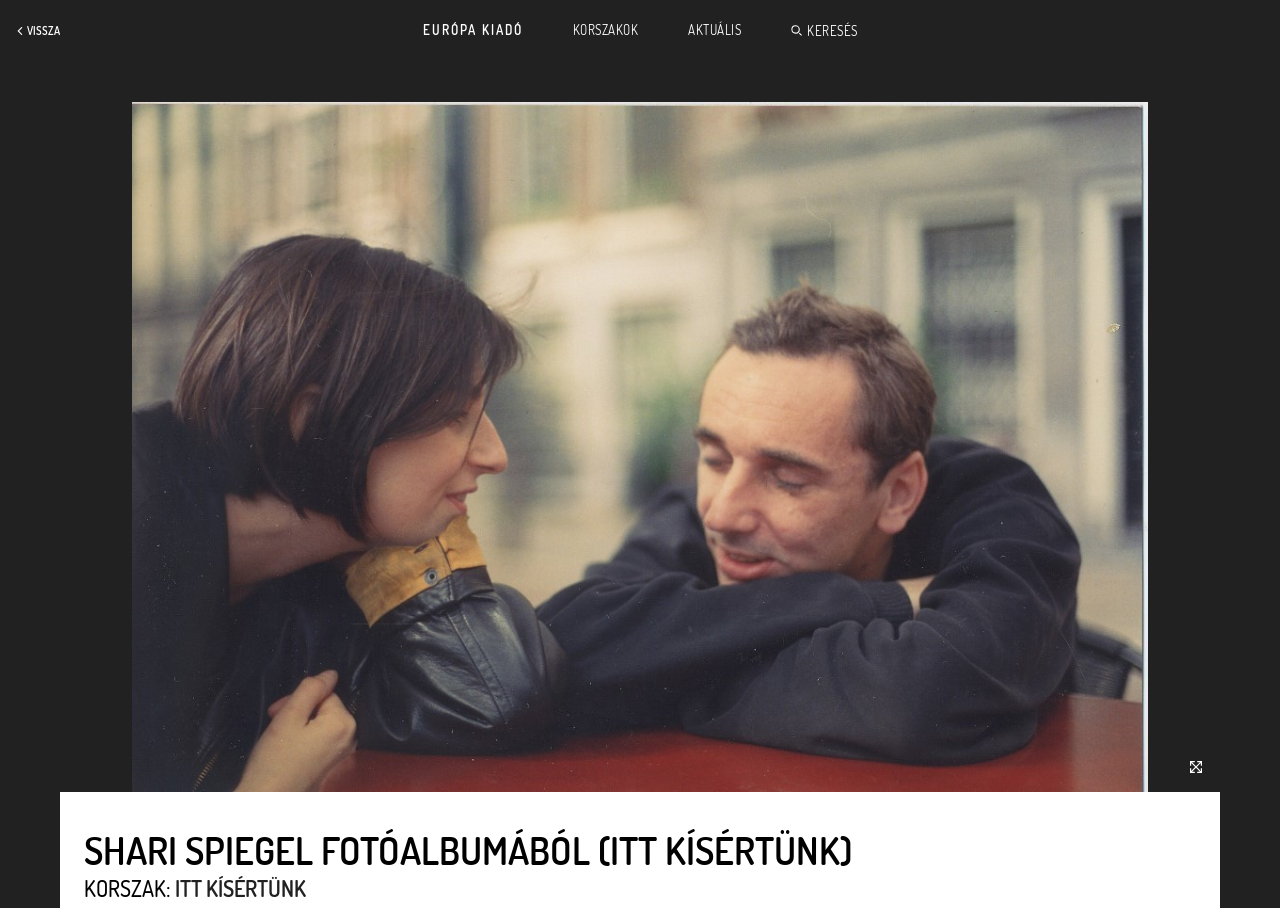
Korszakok (606, 30)
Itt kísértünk (240, 888)
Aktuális (714, 30)
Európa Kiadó (473, 30)
